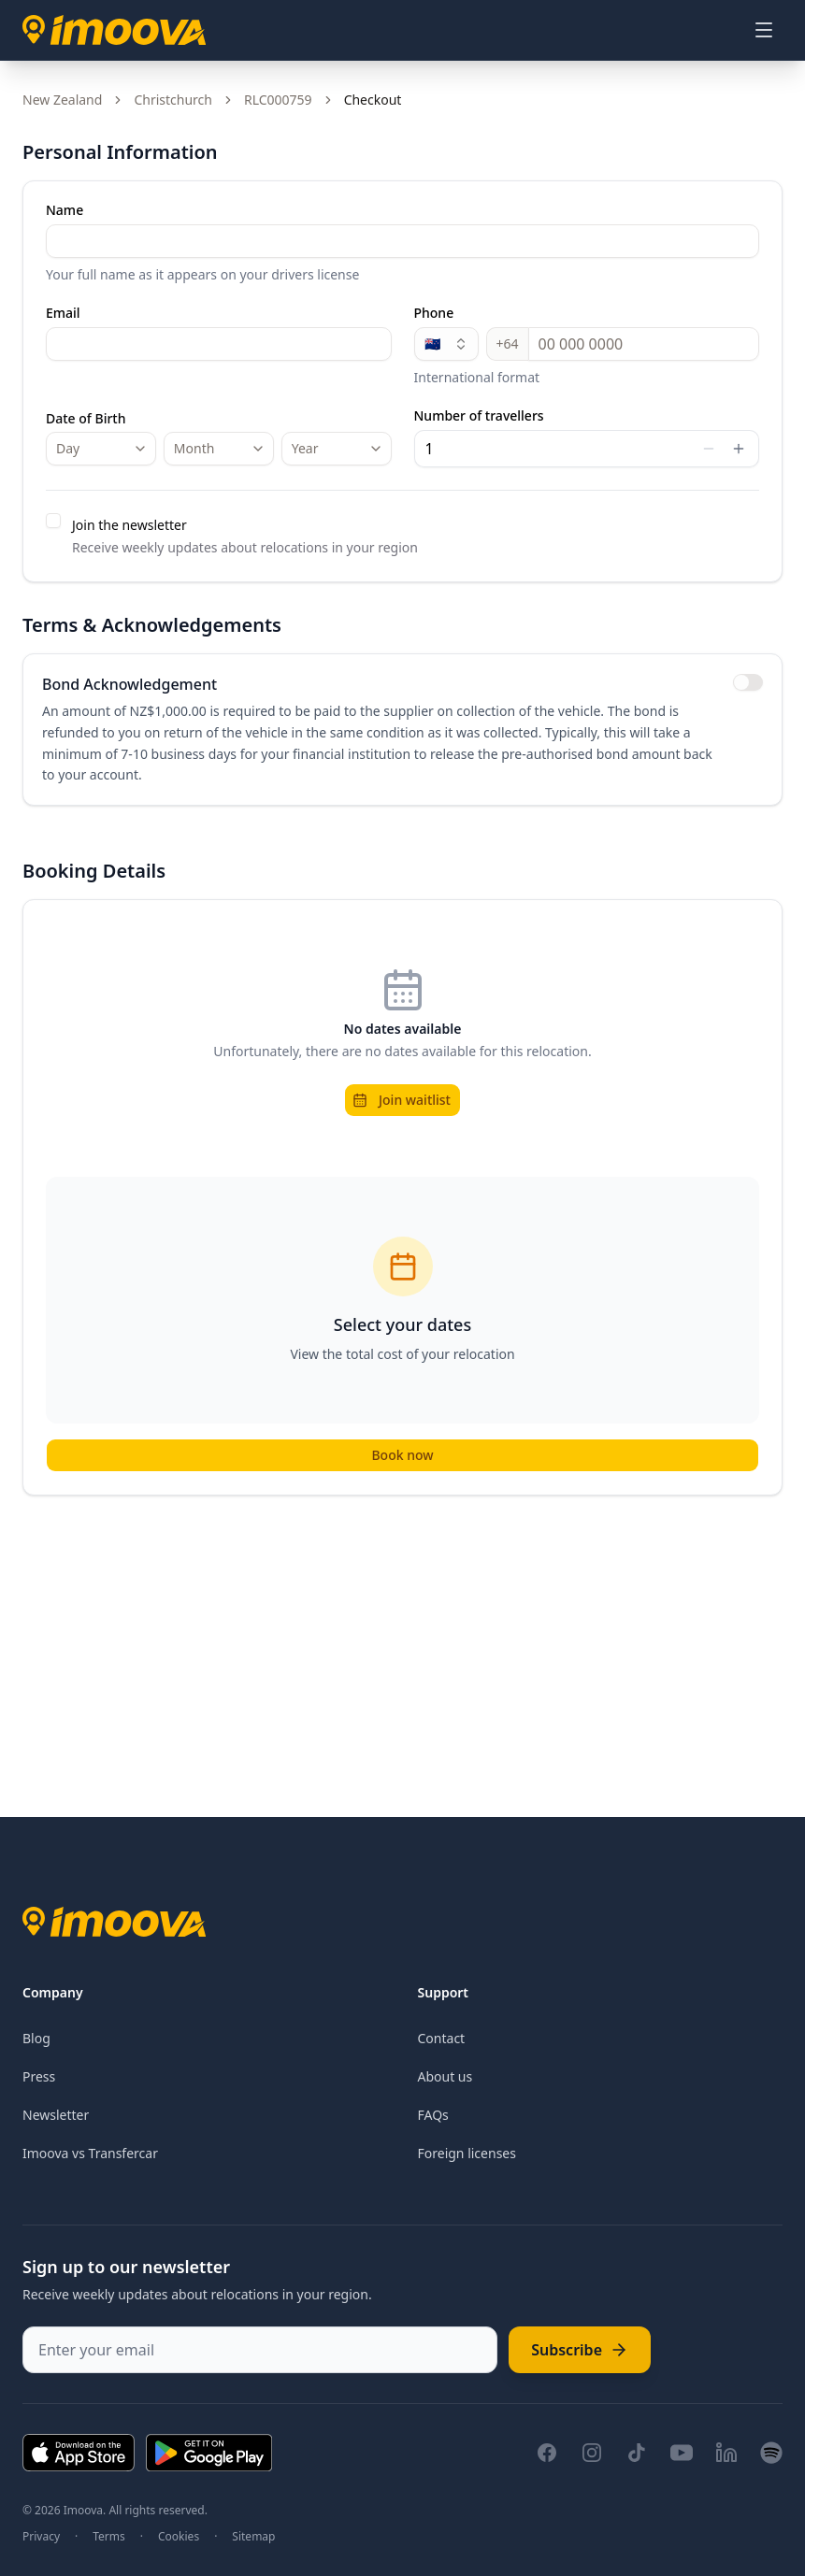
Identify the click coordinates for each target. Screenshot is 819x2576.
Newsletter (55, 2115)
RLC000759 (278, 99)
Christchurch (173, 99)
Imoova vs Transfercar (90, 2153)
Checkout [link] (373, 99)
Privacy (41, 2536)
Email (63, 313)
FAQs (433, 2115)
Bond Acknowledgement (129, 684)
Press (38, 2076)
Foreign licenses (467, 2153)
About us (445, 2076)
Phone (434, 313)
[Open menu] (764, 30)
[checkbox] (53, 520)
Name (64, 210)
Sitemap (253, 2536)
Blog (36, 2038)
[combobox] (101, 448)
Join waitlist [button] (401, 1100)
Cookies (178, 2536)
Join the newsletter (129, 525)
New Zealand (62, 99)
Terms (109, 2536)
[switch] (748, 682)
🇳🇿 (446, 343)
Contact (442, 2038)
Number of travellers (479, 415)
